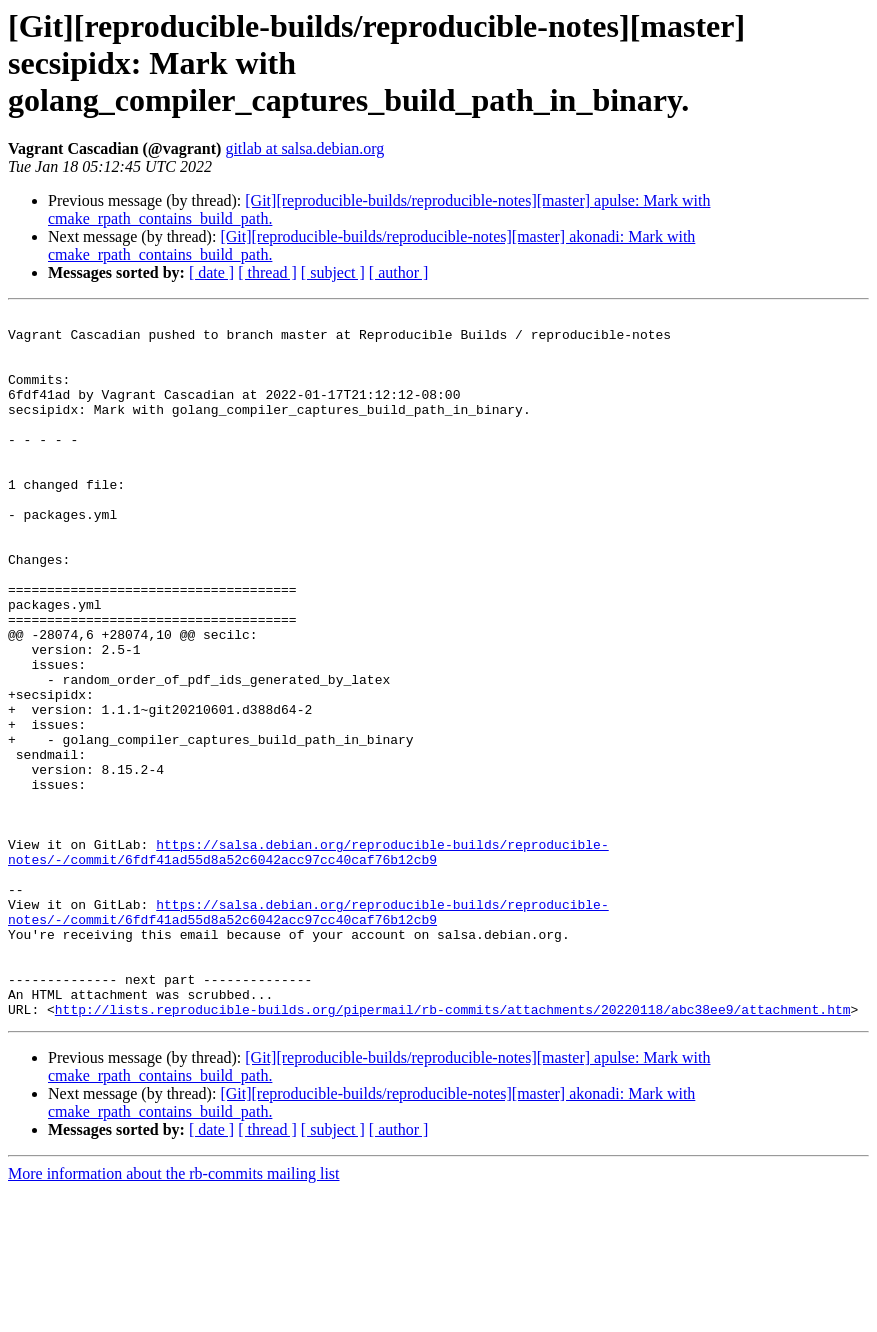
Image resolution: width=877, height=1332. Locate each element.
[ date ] (211, 272)
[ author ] (399, 272)
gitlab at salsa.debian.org (304, 148)
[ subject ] (333, 272)
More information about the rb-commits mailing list (174, 1314)
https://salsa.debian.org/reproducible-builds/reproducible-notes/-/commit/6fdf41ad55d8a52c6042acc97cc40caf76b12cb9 (308, 961)
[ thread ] (267, 272)
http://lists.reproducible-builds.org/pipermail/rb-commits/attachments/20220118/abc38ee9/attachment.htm (453, 1150)
